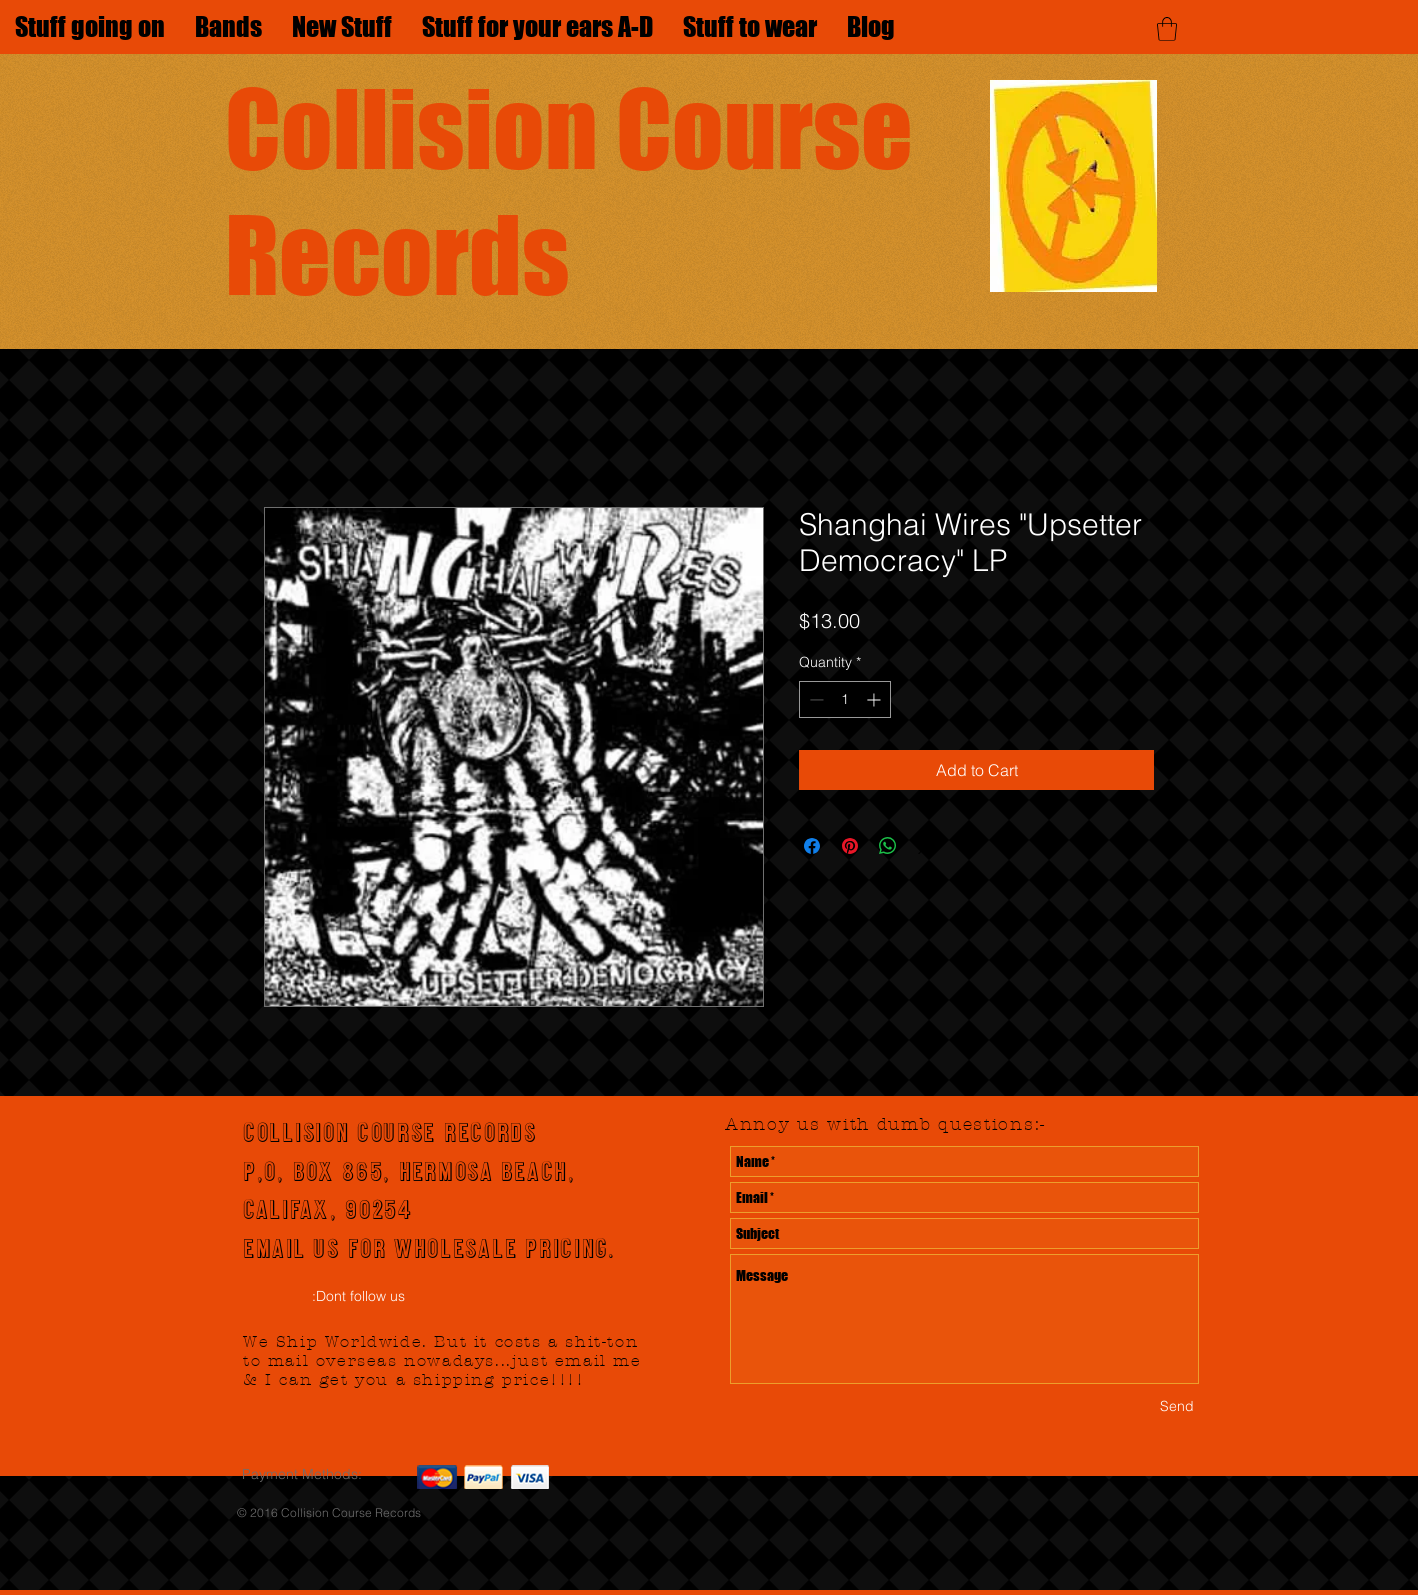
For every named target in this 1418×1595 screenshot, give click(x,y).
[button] (1167, 29)
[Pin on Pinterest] (850, 846)
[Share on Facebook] (812, 846)
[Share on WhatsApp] (888, 846)
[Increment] (875, 699)
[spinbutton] (845, 699)
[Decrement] (814, 699)
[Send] (1177, 1406)
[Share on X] (926, 846)
